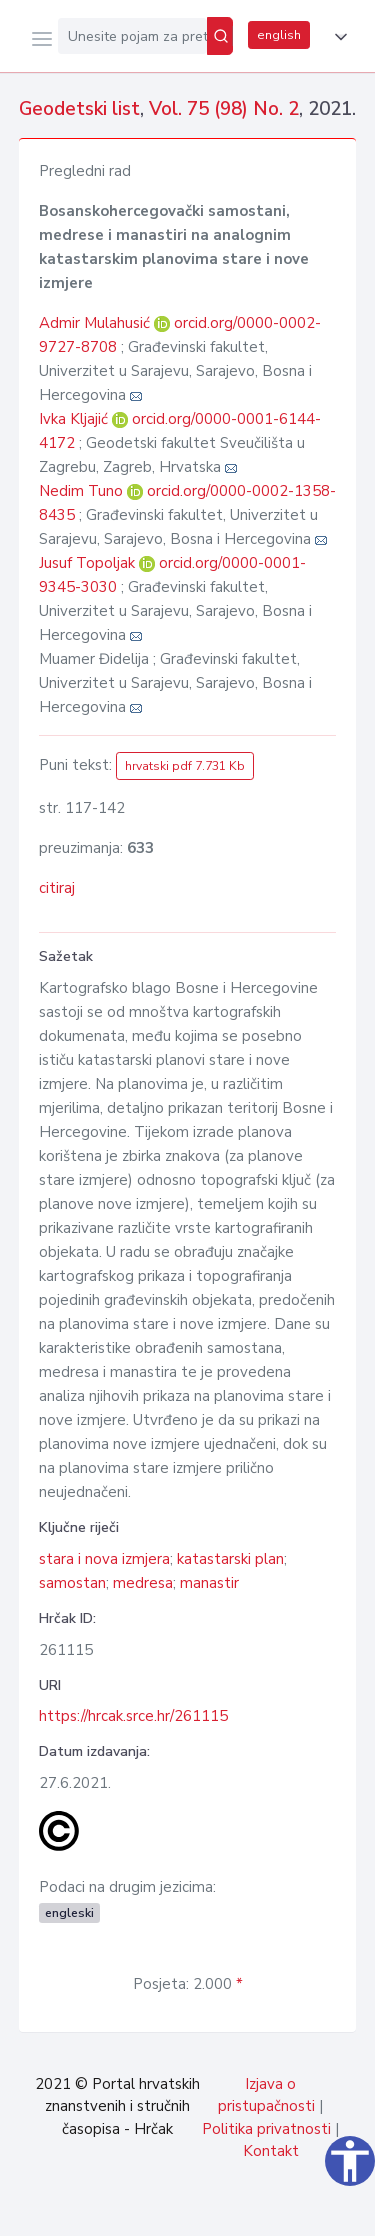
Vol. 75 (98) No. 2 (224, 109)
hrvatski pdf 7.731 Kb (185, 766)
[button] (337, 37)
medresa (143, 1583)
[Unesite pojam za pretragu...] (132, 36)
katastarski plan (230, 1559)
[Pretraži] (220, 36)
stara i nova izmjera (104, 1559)
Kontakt (271, 2151)
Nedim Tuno (83, 491)
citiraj (57, 888)
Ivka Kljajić (75, 419)
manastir (209, 1583)
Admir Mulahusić (96, 323)
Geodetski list (79, 109)
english (279, 35)
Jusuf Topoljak (89, 563)
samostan (72, 1583)
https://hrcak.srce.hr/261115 (133, 1716)
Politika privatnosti (266, 2129)
